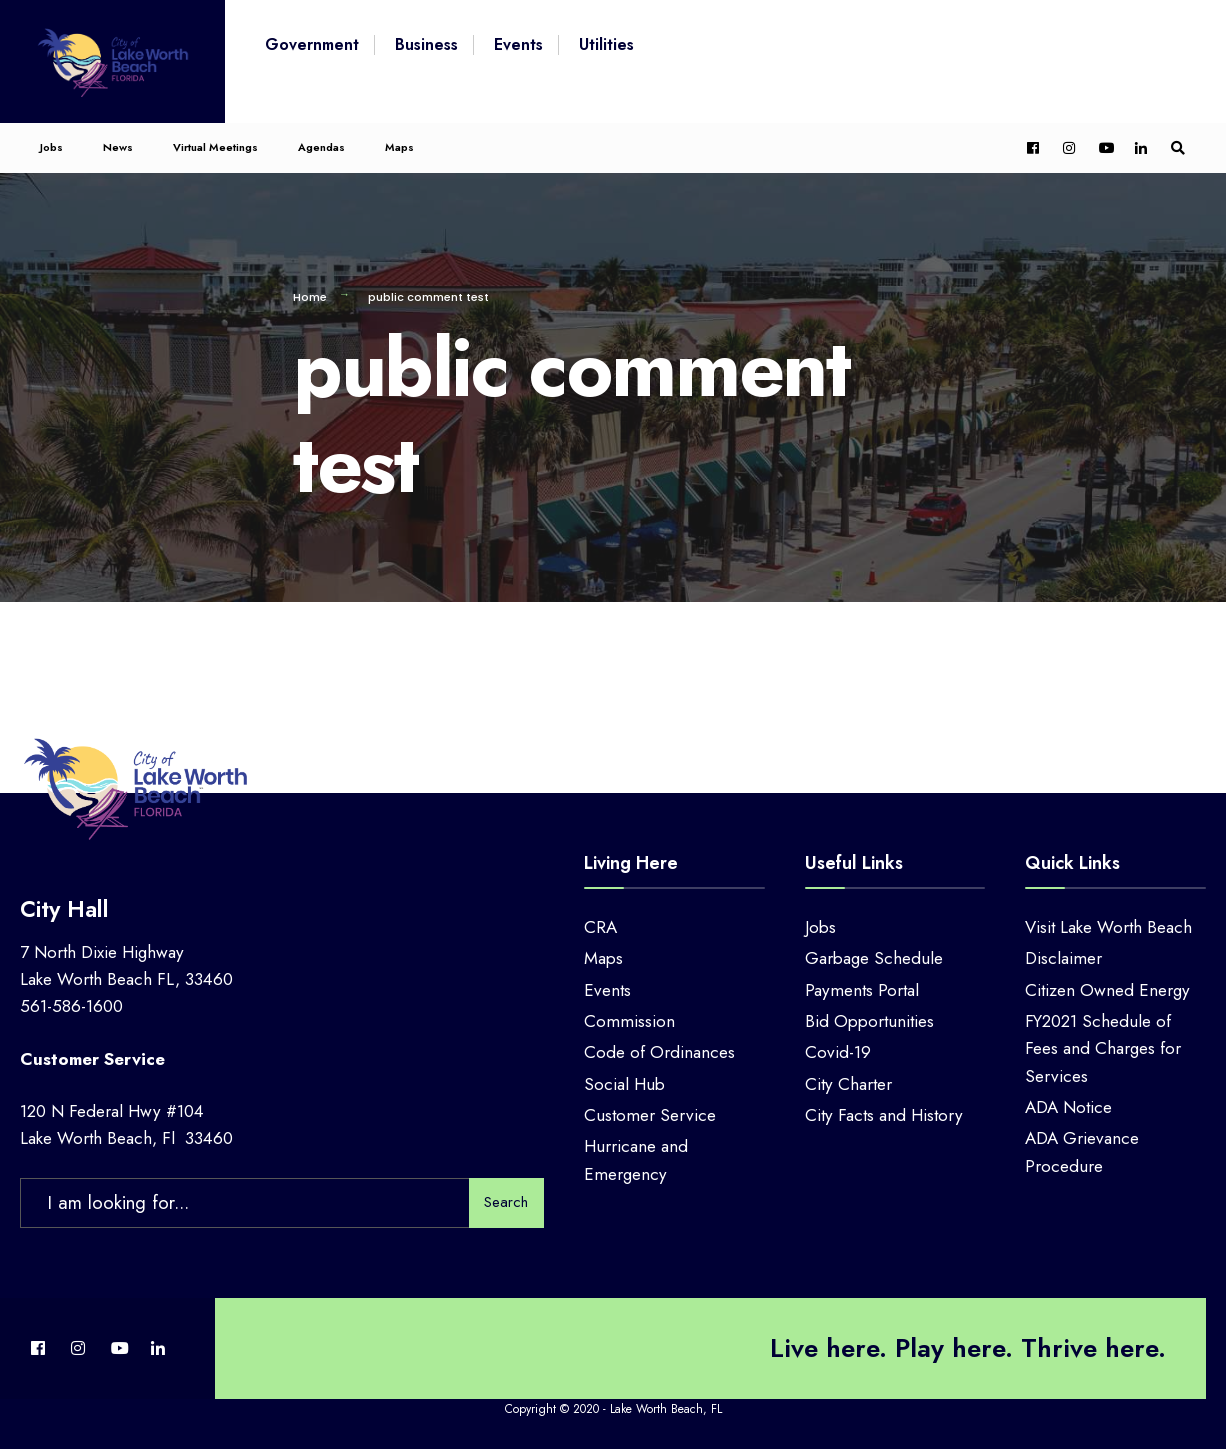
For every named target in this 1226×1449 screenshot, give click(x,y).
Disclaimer (1063, 958)
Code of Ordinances (659, 1052)
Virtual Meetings (215, 147)
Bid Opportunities (869, 1021)
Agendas (321, 147)
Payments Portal (862, 990)
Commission (629, 1021)
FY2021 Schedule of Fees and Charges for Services (1103, 1048)
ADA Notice (1068, 1107)
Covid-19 (838, 1052)
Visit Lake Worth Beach (1108, 927)
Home (310, 297)
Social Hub (624, 1084)
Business (426, 44)
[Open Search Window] (1178, 148)
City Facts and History (884, 1115)
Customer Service (650, 1115)
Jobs (51, 147)
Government (312, 44)
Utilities (606, 44)
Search (506, 1202)
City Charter (848, 1084)
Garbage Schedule (874, 958)
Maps (399, 147)
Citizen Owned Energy (1107, 990)
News (118, 147)
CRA (600, 927)
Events (518, 44)
